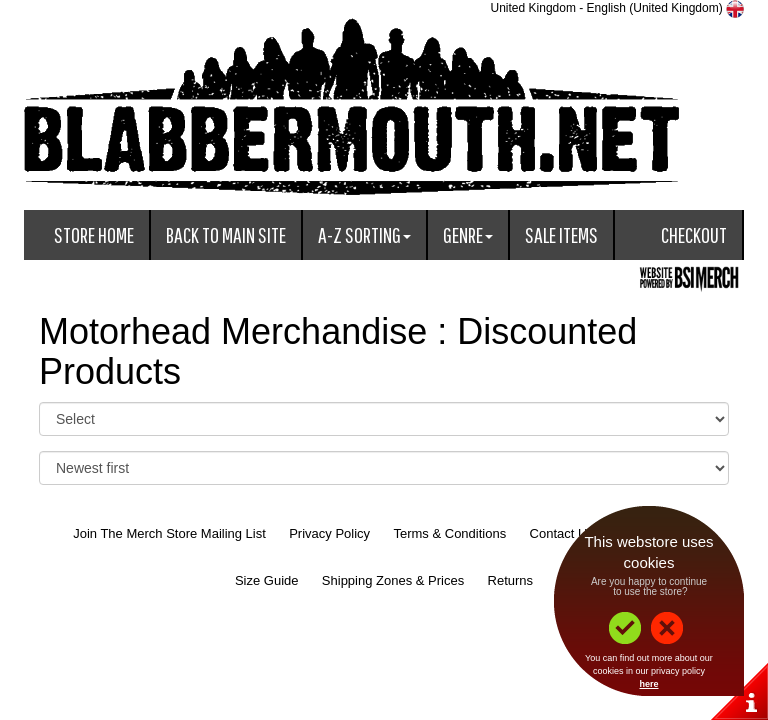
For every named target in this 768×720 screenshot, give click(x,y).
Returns (511, 580)
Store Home (94, 234)
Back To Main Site (226, 234)
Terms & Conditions (449, 533)
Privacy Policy (329, 533)
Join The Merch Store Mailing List (169, 533)
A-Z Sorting (364, 234)
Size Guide (267, 580)
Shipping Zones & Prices (393, 580)
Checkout (694, 234)
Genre (468, 234)
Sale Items (561, 234)
